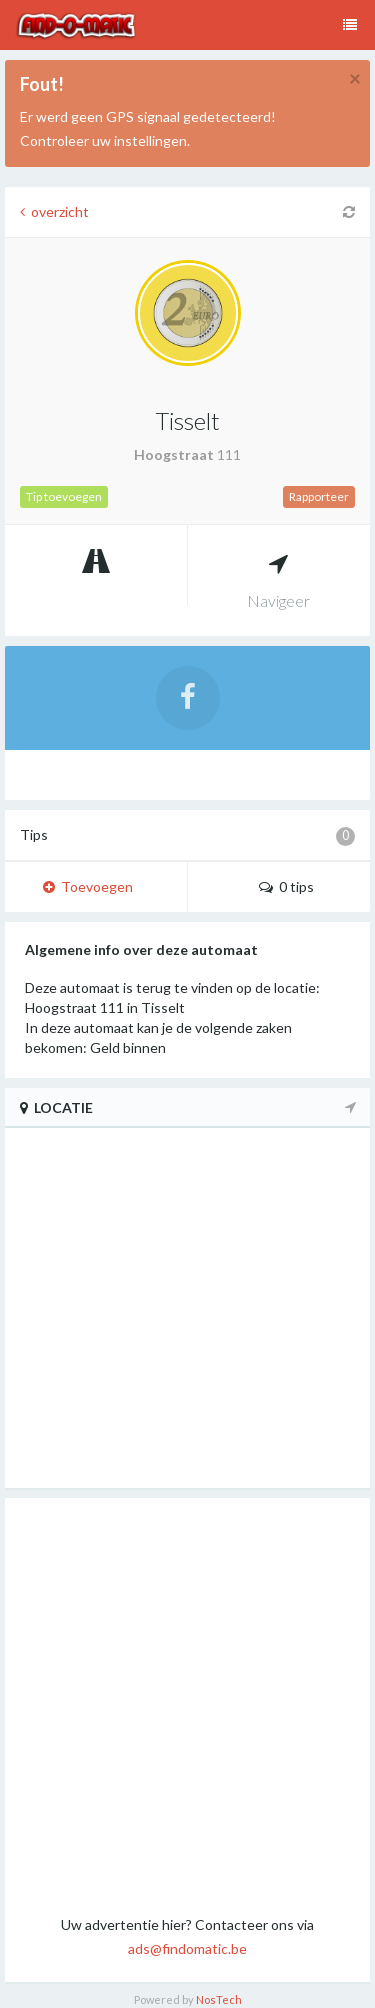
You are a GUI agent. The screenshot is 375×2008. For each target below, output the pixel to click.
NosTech (219, 1999)
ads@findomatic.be (187, 1948)
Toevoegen (88, 886)
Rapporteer (319, 496)
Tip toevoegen (64, 496)
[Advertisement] (187, 1705)
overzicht (54, 211)
